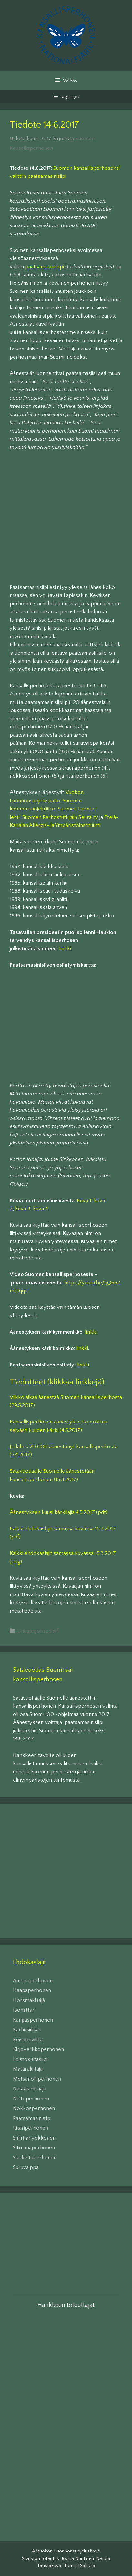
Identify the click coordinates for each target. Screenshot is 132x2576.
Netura (103, 2558)
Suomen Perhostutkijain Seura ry (60, 817)
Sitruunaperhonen (34, 2147)
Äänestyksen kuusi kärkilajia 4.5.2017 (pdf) (58, 1512)
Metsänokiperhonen (37, 2079)
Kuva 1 (84, 1200)
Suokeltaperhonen (34, 2157)
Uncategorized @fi (38, 1631)
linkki (65, 949)
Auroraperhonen (33, 1981)
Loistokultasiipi (30, 2059)
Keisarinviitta (28, 2040)
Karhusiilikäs (27, 2030)
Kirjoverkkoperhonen (38, 2049)
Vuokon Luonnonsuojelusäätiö (68, 2551)
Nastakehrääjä (29, 2089)
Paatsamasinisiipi (32, 2118)
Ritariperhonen (30, 2128)
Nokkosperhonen (34, 2108)
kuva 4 (40, 1208)
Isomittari (24, 2010)
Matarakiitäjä (28, 2069)
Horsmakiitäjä (29, 2000)
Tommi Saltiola (79, 2565)
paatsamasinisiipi (44, 267)
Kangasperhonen (33, 2020)
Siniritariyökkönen (34, 2138)
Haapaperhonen (32, 1990)
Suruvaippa (26, 2167)
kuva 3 (22, 1208)
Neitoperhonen (31, 2099)
